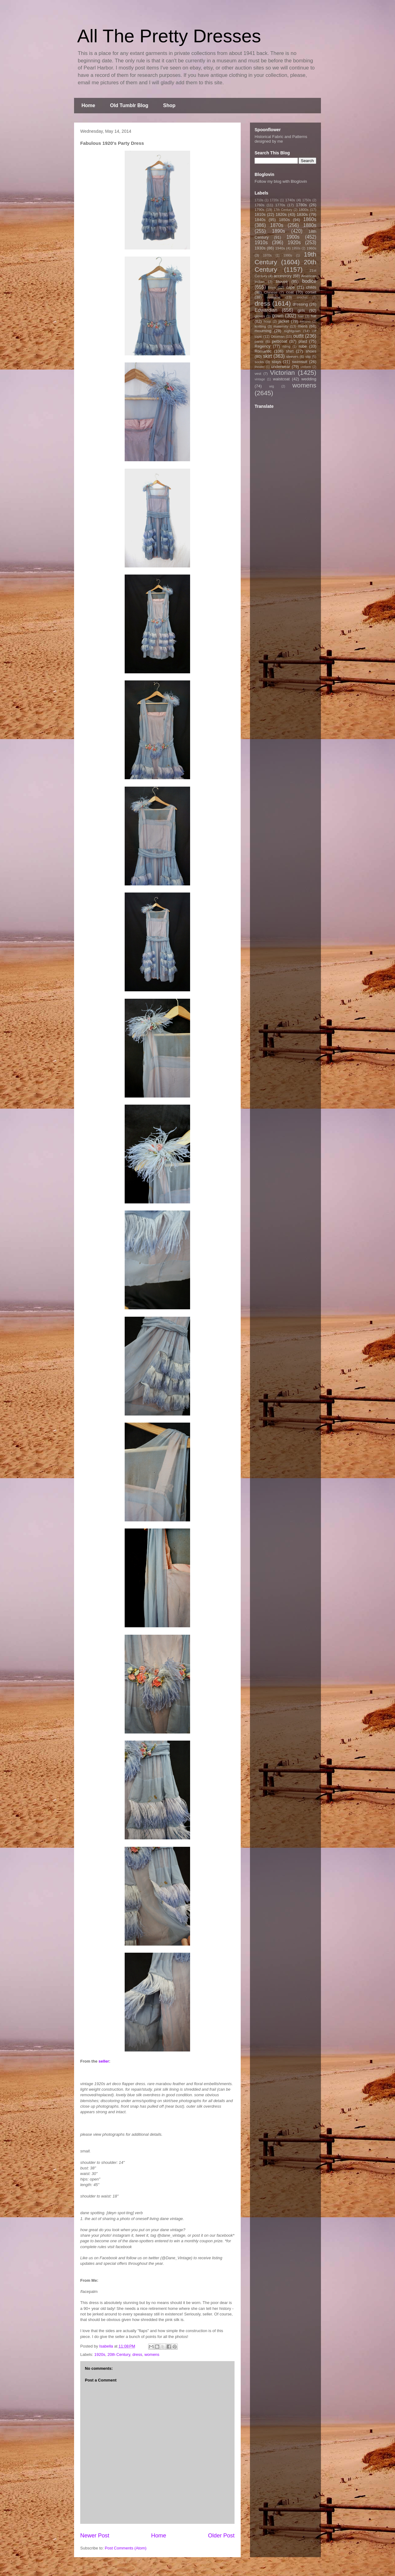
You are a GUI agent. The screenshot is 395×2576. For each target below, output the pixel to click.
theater (259, 367)
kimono (305, 321)
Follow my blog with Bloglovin (281, 181)
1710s (259, 200)
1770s (280, 205)
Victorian (282, 372)
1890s (278, 231)
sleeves (292, 356)
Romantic (263, 351)
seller (103, 2061)
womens (151, 2354)
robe (303, 346)
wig (271, 386)
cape (290, 287)
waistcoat (281, 379)
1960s (311, 248)
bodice (309, 281)
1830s (302, 214)
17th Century (282, 209)
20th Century (118, 2354)
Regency (262, 346)
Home (88, 105)
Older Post (221, 2535)
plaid (302, 341)
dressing (300, 304)
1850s (284, 219)
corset (311, 292)
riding (286, 346)
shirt (289, 351)
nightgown (292, 331)
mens (303, 326)
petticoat (279, 341)
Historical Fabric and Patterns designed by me (281, 139)
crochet (302, 297)
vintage (260, 379)
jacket (283, 321)
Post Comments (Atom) (126, 2548)
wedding (308, 379)
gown (277, 315)
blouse (282, 281)
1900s (293, 237)
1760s (259, 205)
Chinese (270, 292)
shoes (311, 351)
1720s (274, 200)
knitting (260, 326)
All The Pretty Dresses (169, 36)
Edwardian (266, 310)
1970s (267, 255)
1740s (290, 200)
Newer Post (94, 2535)
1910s (261, 242)
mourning (263, 330)
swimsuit (299, 361)
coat (290, 292)
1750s (306, 200)
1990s (287, 255)
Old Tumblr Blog (129, 105)
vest (258, 373)
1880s (310, 225)
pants (259, 341)
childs (311, 287)
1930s (260, 248)
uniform (305, 367)
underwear (280, 366)
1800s (304, 209)
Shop (169, 105)
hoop (267, 321)
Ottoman (278, 336)
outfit (298, 336)
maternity (280, 326)
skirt (267, 356)
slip (308, 356)
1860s (309, 219)
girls (301, 310)
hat (313, 316)
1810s (260, 214)
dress (137, 2354)
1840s (260, 219)
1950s (296, 248)
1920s (99, 2354)
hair (301, 316)
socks (259, 362)
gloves (260, 316)
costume (274, 297)
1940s (280, 248)
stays (276, 361)
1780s (301, 205)
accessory (283, 276)
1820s (281, 214)
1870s (276, 225)
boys (272, 287)
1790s (259, 209)
